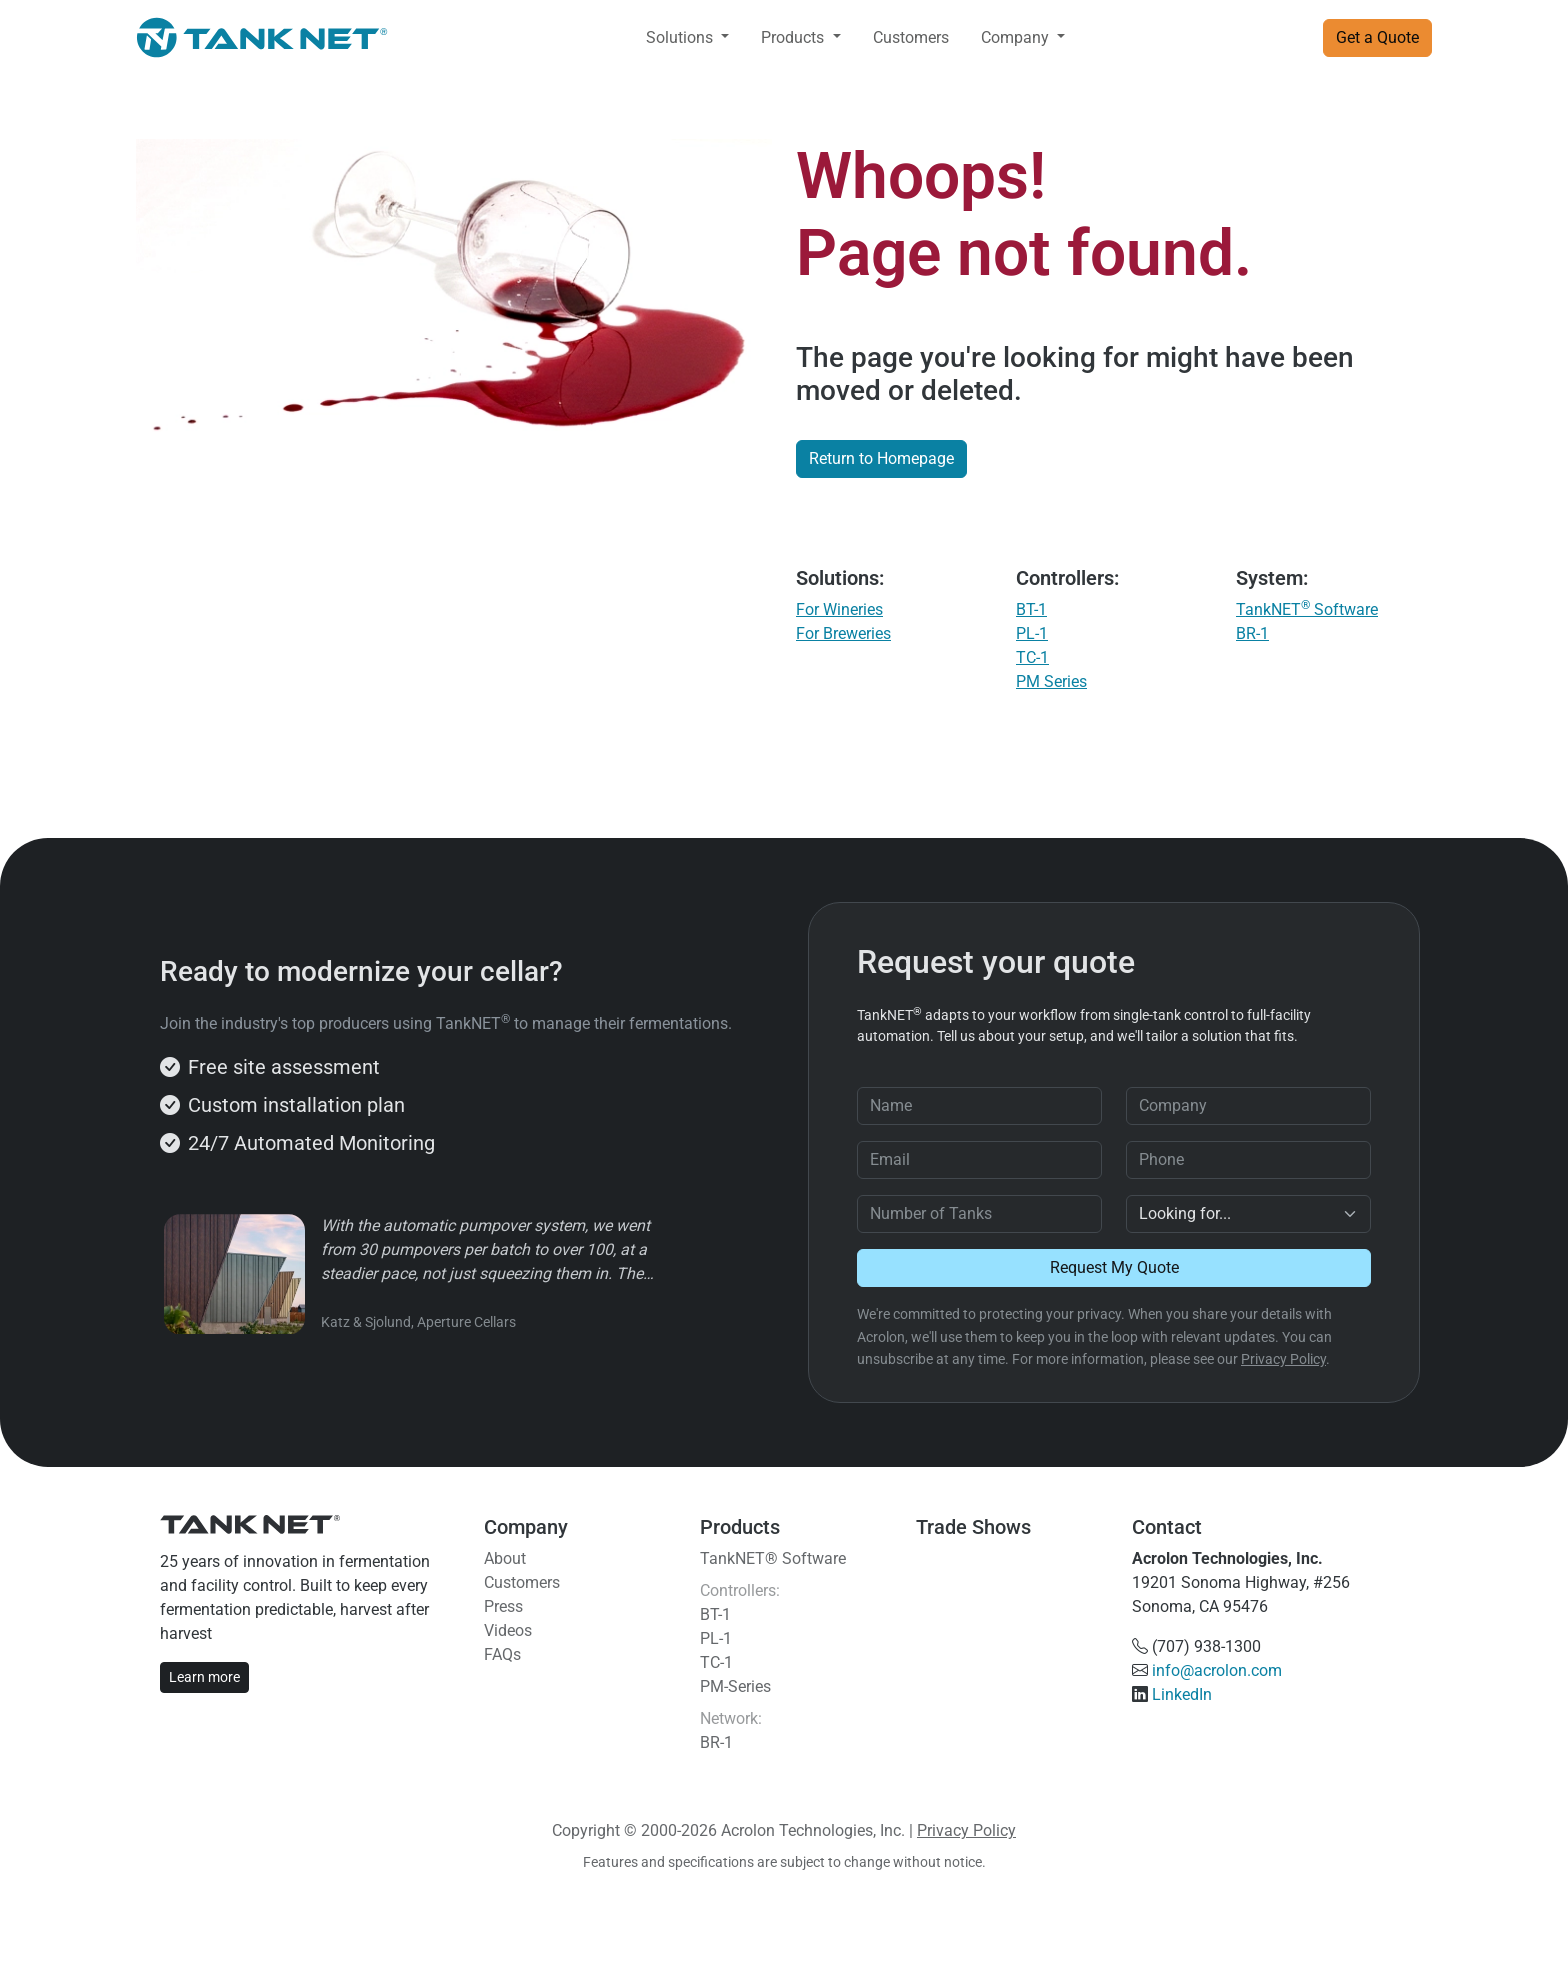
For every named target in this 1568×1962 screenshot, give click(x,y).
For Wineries (839, 609)
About (505, 1558)
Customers (911, 37)
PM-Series (735, 1686)
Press (503, 1606)
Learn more (204, 1677)
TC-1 (1032, 657)
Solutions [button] (681, 37)
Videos (508, 1630)
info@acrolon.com (1217, 1670)
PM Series (1051, 681)
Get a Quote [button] (1377, 37)
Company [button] (1017, 37)
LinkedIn (1182, 1694)
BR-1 (1252, 633)
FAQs (502, 1654)
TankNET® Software (773, 1558)
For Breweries (843, 633)
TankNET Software (1307, 609)
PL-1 (1032, 633)
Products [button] (794, 37)
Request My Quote (1114, 1267)
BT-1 (1031, 609)
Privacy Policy (1283, 1359)
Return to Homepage (881, 458)
